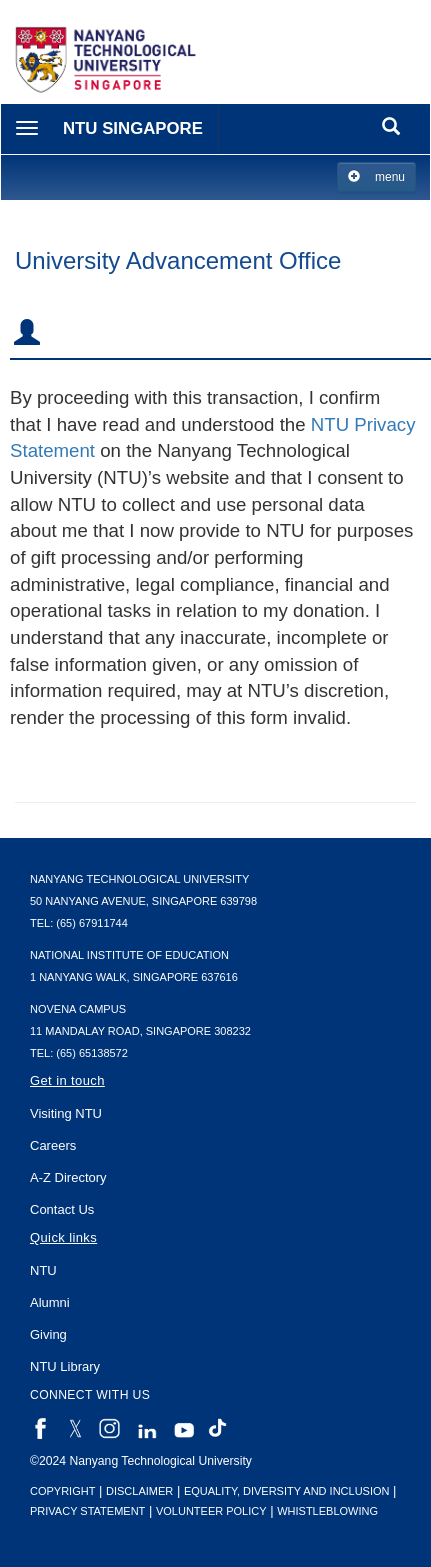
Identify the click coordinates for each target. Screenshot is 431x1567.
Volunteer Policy (211, 1511)
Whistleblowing (327, 1511)
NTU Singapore (133, 128)
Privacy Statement (87, 1511)
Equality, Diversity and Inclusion (287, 1491)
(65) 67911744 (92, 923)
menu (376, 176)
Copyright (62, 1491)
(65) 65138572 (92, 1053)
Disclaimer (139, 1491)
